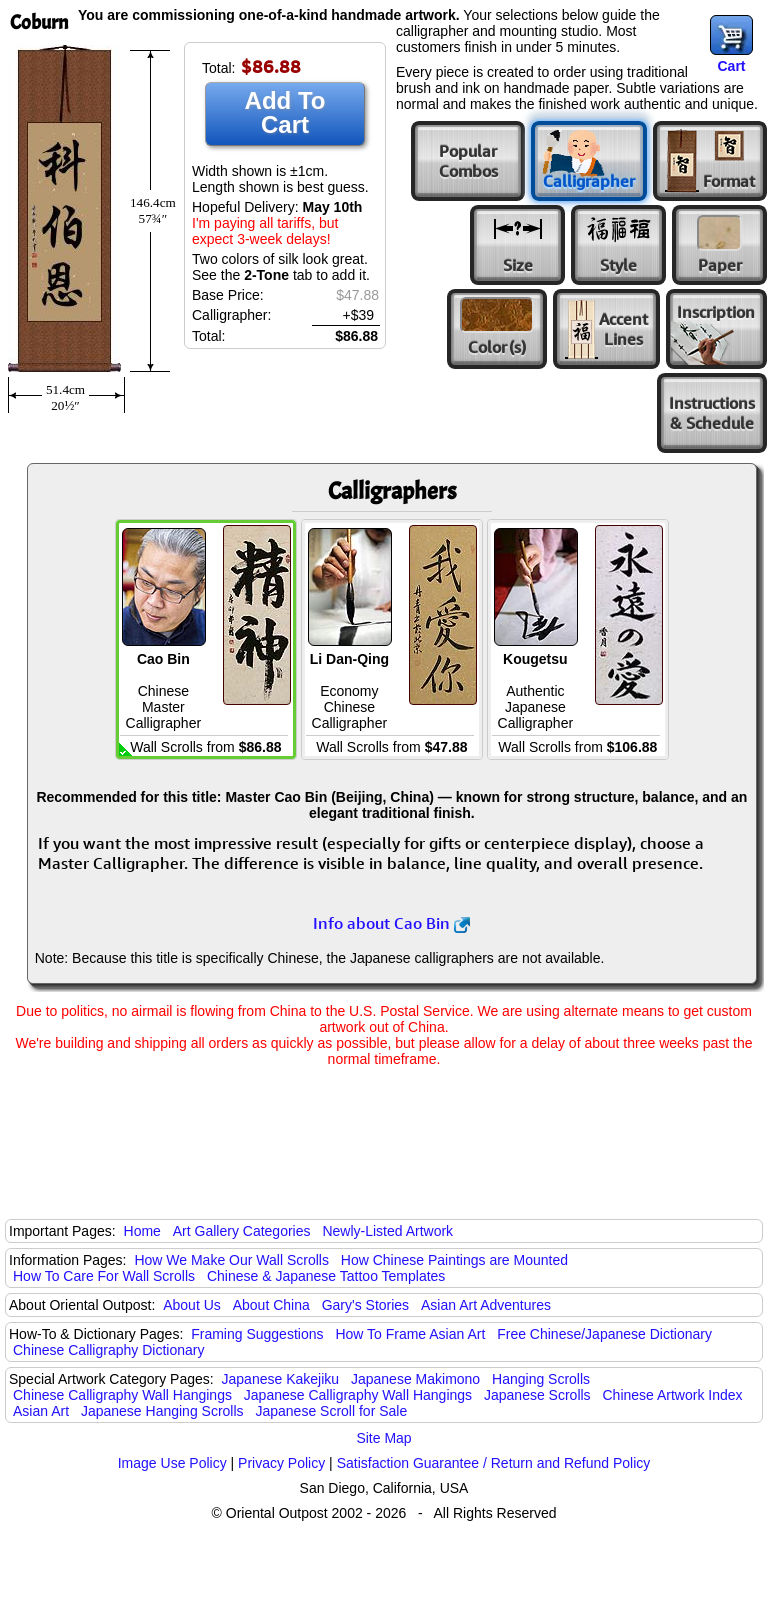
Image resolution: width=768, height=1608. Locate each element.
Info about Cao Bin (391, 923)
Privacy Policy (281, 1463)
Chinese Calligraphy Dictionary (108, 1350)
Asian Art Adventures (486, 1305)
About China (271, 1305)
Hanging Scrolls (541, 1379)
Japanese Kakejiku (281, 1379)
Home (142, 1231)
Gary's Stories (365, 1305)
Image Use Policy (172, 1463)
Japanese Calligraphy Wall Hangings (358, 1395)
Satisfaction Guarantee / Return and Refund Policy (494, 1463)
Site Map (383, 1438)
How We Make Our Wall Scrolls (231, 1260)
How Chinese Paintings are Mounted (454, 1260)
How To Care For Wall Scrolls (104, 1276)
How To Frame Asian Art (410, 1334)
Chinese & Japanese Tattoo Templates (326, 1276)
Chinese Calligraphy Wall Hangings (122, 1395)
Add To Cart (285, 112)
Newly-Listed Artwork (387, 1231)
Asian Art (41, 1411)
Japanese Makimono (415, 1379)
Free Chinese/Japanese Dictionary (604, 1334)
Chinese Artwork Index (673, 1395)
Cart (731, 66)
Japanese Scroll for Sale (331, 1411)
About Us (192, 1305)
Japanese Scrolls (537, 1395)
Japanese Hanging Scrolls (162, 1411)
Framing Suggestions (257, 1334)
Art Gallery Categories (242, 1231)
